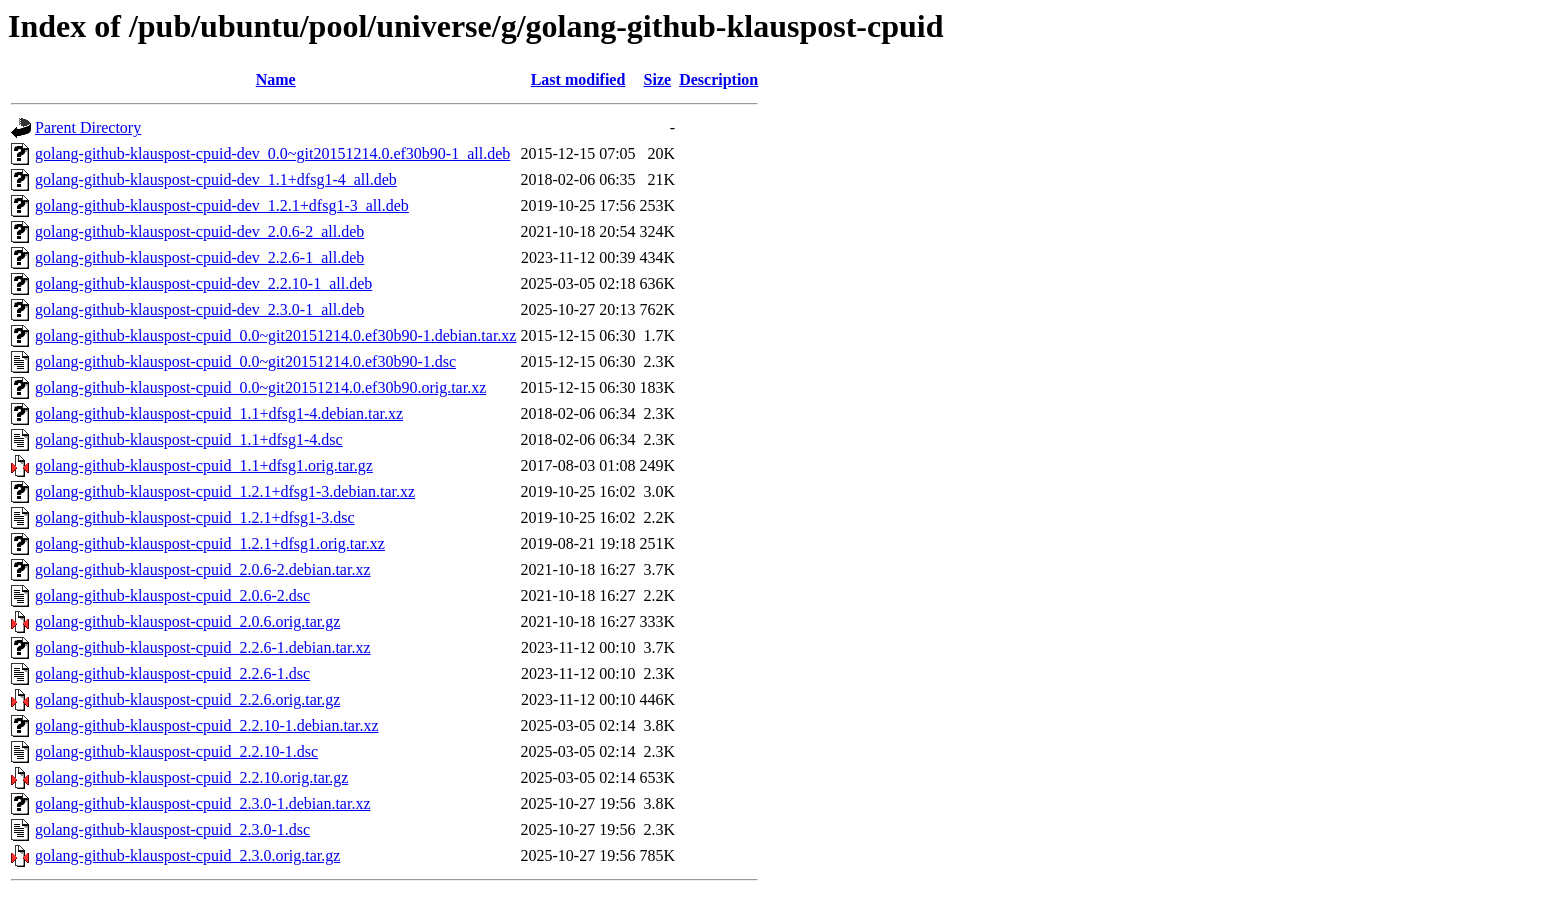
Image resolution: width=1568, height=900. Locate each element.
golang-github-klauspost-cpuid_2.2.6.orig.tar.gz (187, 699)
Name (276, 79)
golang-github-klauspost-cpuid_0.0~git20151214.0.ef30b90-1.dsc (245, 361)
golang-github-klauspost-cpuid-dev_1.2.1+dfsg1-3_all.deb (222, 205)
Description (718, 79)
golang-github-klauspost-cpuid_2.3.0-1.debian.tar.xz (202, 803)
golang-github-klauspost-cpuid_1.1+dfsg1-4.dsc (189, 439)
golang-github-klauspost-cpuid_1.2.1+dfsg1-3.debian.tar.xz (225, 491)
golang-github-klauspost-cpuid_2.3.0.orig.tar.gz (187, 855)
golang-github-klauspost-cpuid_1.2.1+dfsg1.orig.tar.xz (210, 543)
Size (658, 79)
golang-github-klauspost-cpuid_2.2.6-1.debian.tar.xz (202, 647)
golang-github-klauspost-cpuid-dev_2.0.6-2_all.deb (199, 231)
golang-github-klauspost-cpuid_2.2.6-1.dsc (172, 673)
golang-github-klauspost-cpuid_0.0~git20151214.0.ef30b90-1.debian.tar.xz (275, 335)
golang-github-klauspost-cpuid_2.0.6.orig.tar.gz (187, 621)
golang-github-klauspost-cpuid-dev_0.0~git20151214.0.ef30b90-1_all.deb (272, 153)
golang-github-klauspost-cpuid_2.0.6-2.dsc (172, 595)
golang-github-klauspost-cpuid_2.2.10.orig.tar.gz (191, 777)
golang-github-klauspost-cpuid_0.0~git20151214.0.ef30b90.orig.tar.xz (260, 387)
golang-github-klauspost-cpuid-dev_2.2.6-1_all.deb (199, 257)
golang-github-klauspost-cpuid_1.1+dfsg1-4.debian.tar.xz (219, 413)
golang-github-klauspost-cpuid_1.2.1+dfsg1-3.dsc (195, 517)
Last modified (578, 79)
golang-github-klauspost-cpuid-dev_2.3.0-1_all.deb (199, 309)
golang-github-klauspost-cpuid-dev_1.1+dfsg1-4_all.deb (216, 179)
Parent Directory (88, 127)
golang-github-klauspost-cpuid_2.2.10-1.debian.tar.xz (206, 725)
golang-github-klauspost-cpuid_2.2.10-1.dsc (176, 751)
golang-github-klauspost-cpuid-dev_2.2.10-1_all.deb (203, 283)
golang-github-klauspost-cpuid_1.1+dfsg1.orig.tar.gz (204, 465)
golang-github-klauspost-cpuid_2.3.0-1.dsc (172, 829)
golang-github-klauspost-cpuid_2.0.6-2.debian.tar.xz (202, 569)
